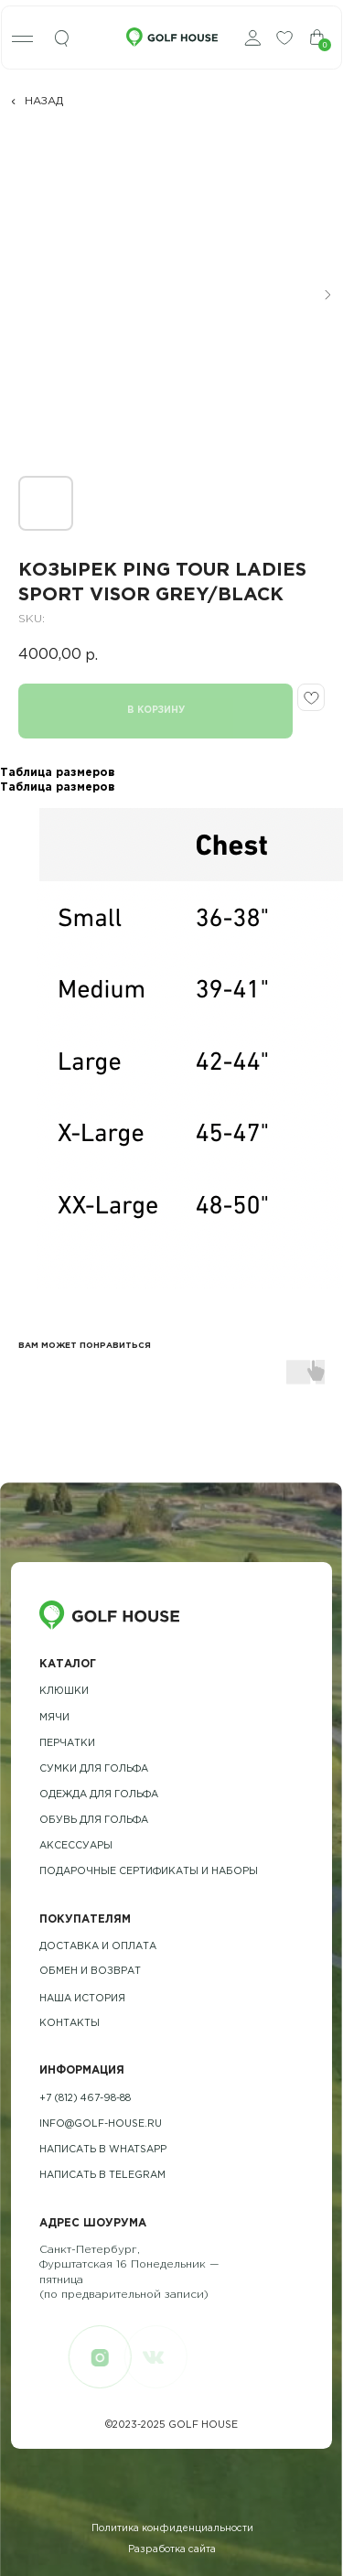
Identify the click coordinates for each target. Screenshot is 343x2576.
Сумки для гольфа (93, 1768)
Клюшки (64, 1691)
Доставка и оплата (97, 1946)
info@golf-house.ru (100, 2124)
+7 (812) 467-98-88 (85, 2098)
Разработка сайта (172, 2549)
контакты (69, 2023)
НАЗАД (43, 101)
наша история (82, 1998)
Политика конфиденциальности (172, 2528)
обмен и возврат (90, 1971)
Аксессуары (76, 1845)
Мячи (54, 1717)
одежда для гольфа (98, 1794)
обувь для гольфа (93, 1820)
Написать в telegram (102, 2175)
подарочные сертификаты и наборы (148, 1871)
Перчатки (67, 1743)
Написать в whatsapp (102, 2149)
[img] (62, 39)
